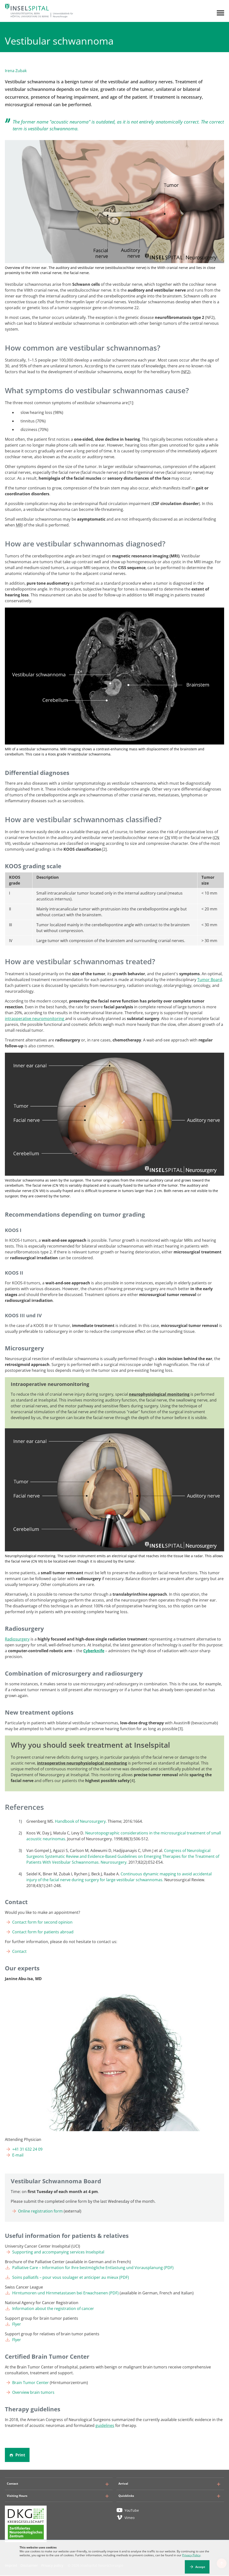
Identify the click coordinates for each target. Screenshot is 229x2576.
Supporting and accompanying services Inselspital (58, 2252)
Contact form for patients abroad (42, 1932)
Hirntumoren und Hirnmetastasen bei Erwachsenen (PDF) (65, 2293)
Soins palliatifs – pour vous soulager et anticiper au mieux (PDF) (70, 2277)
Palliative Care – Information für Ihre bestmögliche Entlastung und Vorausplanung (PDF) (93, 2268)
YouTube (127, 2510)
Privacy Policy (191, 2555)
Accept (200, 2567)
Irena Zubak (16, 71)
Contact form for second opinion (42, 1922)
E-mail (17, 2155)
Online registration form (40, 2211)
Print (17, 2455)
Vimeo (125, 2518)
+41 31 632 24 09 (27, 2149)
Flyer (16, 2324)
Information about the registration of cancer (53, 2309)
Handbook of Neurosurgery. (81, 1821)
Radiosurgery (17, 1639)
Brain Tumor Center (30, 2383)
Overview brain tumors (33, 2392)
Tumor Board (209, 980)
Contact (19, 1952)
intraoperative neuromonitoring (35, 1019)
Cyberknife (93, 1651)
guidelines (104, 2426)
